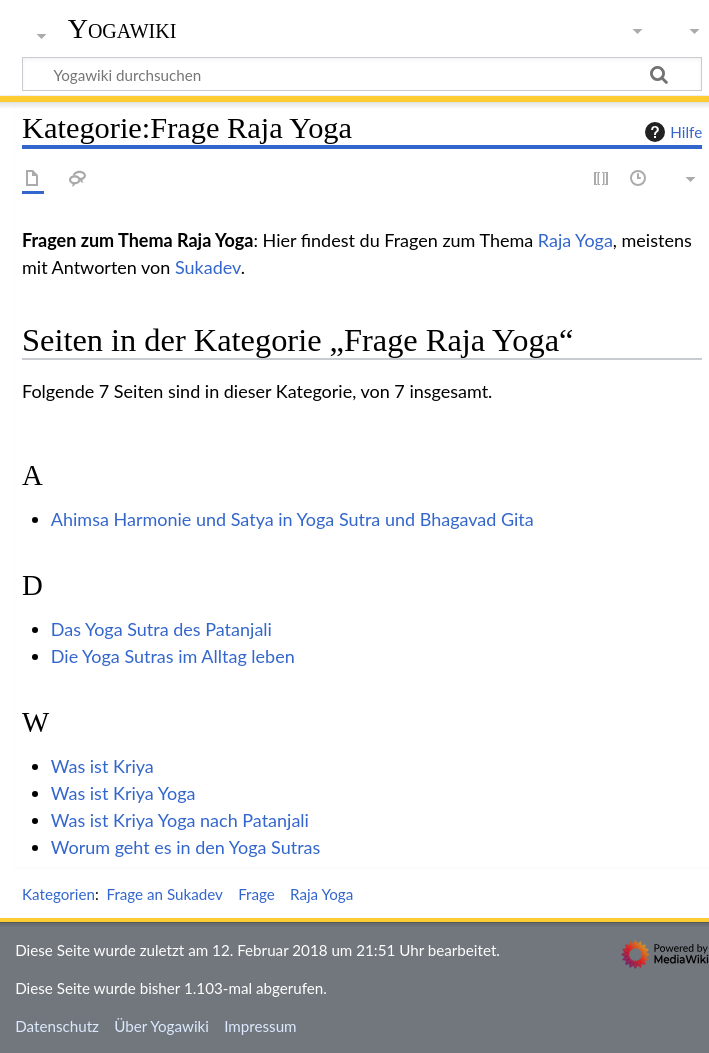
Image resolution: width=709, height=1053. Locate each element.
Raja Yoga (575, 240)
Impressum (260, 1026)
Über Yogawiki (161, 1026)
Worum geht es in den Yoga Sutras (186, 847)
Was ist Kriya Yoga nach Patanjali (180, 820)
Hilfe (671, 132)
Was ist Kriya (102, 766)
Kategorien (58, 894)
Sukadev (208, 267)
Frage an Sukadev (164, 894)
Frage (256, 894)
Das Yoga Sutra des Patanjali (161, 629)
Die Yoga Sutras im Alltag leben (173, 656)
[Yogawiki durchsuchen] (362, 74)
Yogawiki (122, 29)
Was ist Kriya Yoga (123, 793)
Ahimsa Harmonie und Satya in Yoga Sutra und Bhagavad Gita (292, 519)
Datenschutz (57, 1026)
